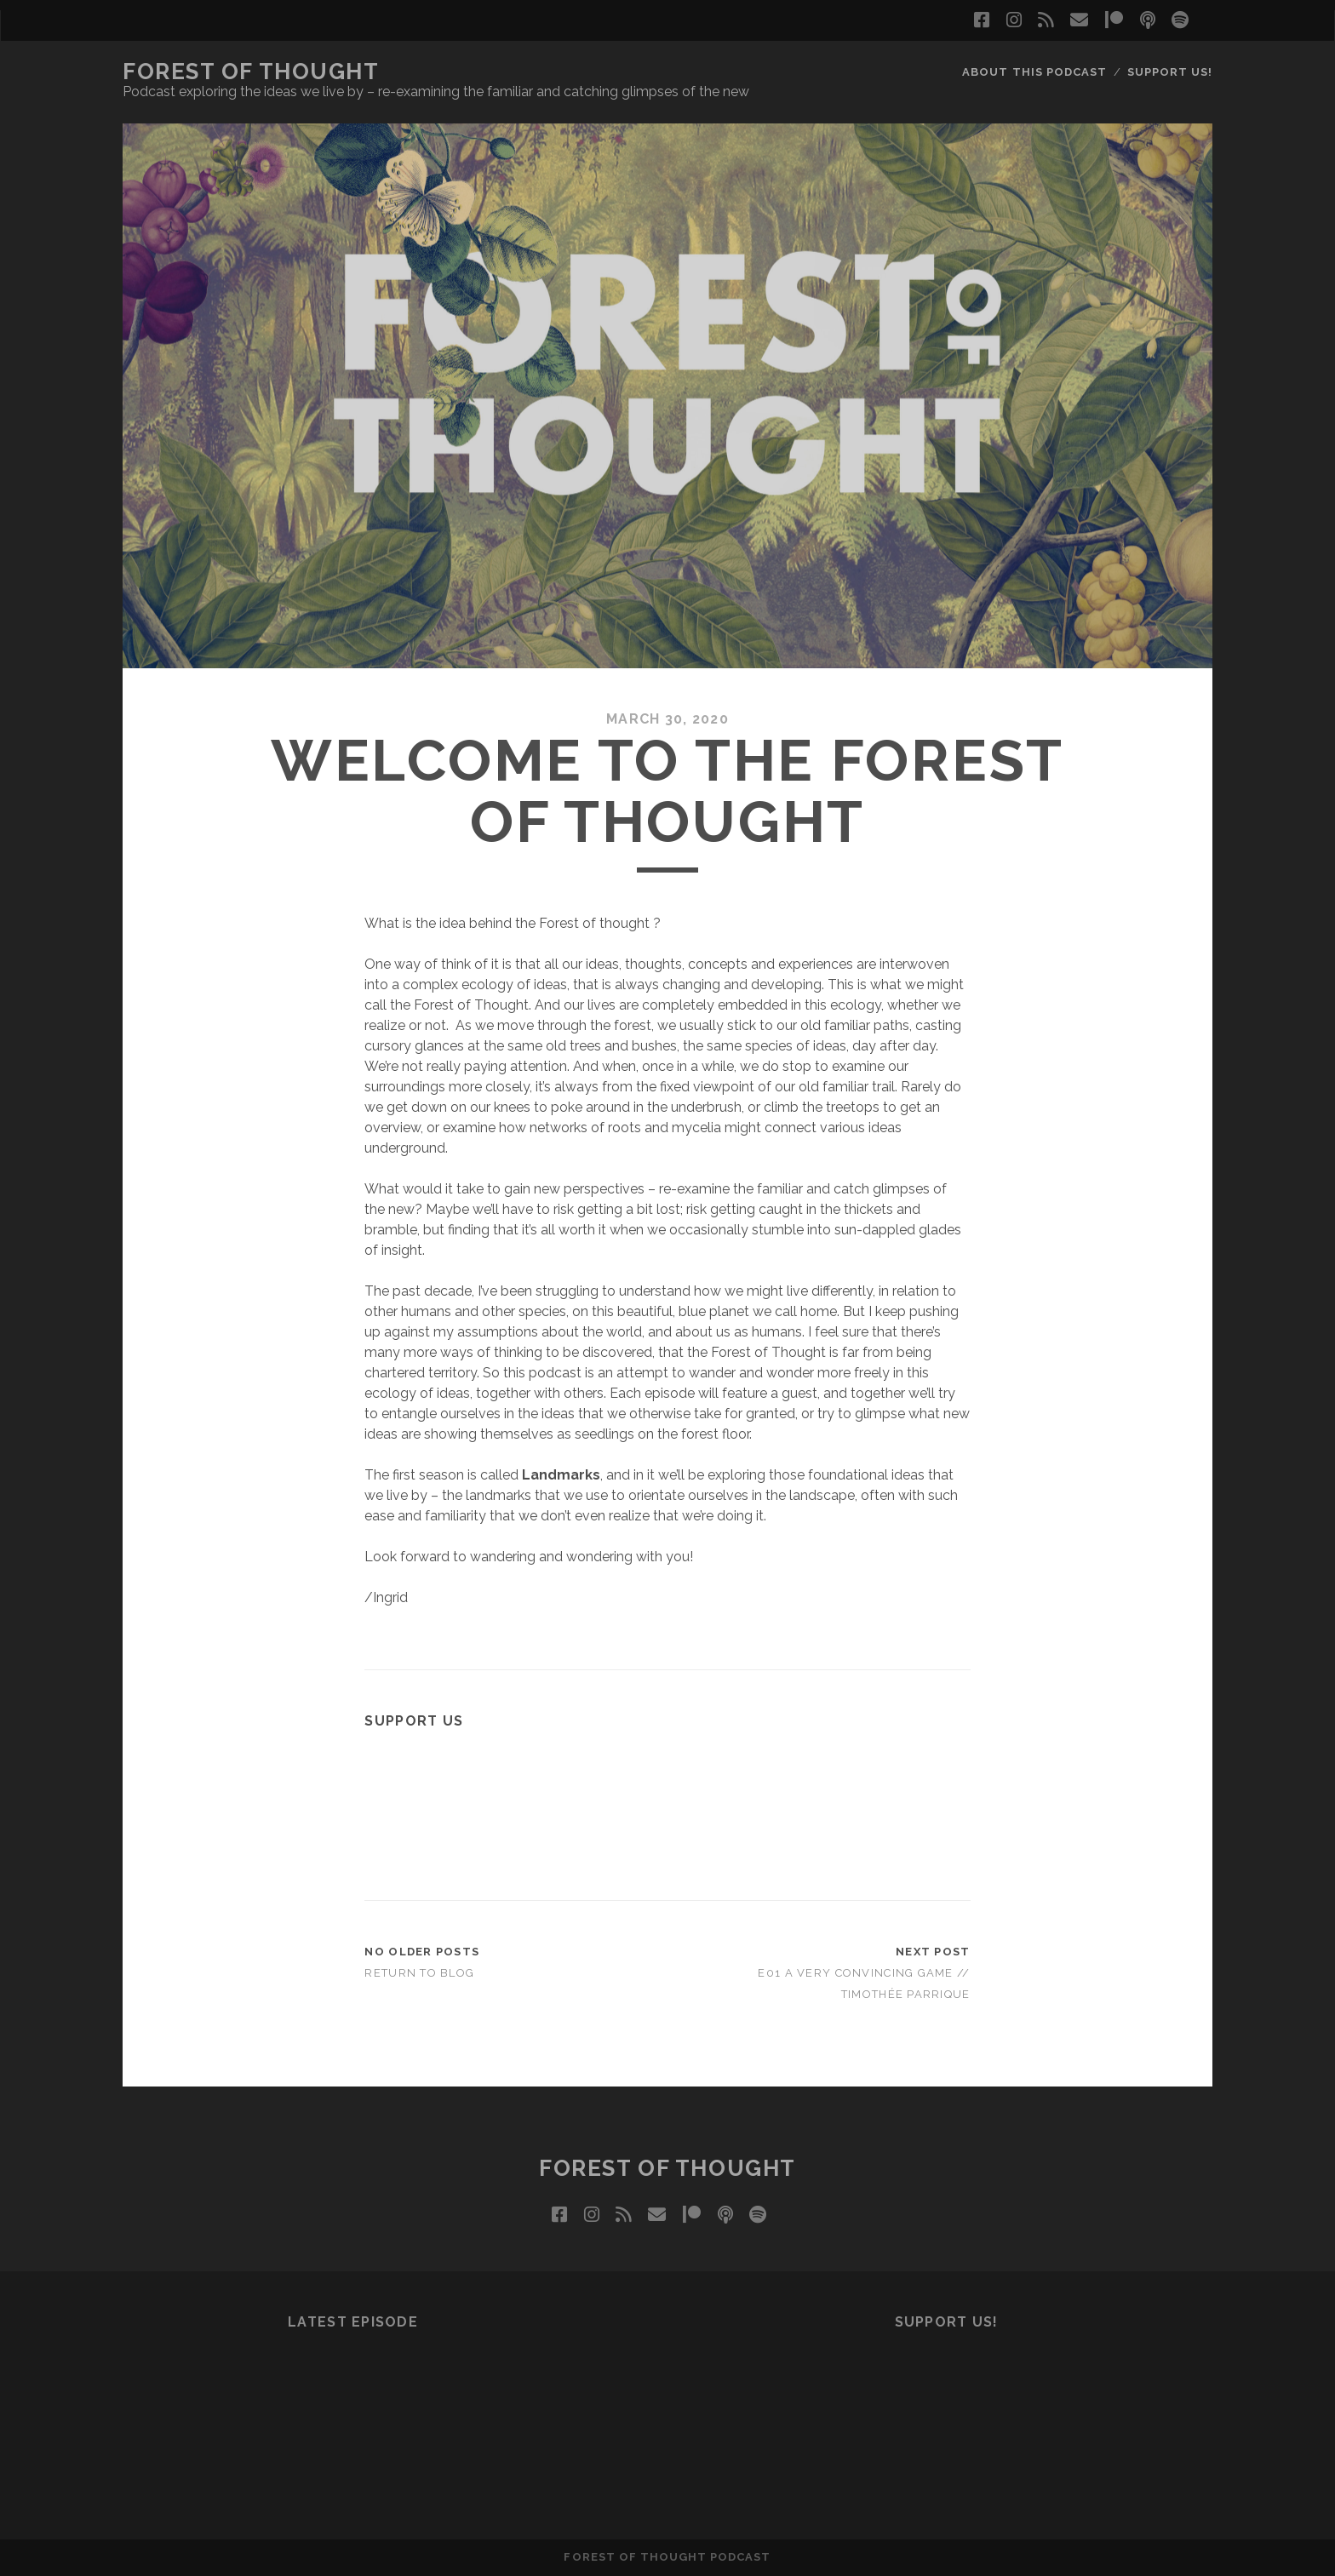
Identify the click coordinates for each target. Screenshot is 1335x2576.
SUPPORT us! (1169, 72)
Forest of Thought (251, 71)
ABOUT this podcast (1034, 72)
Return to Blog (419, 1972)
